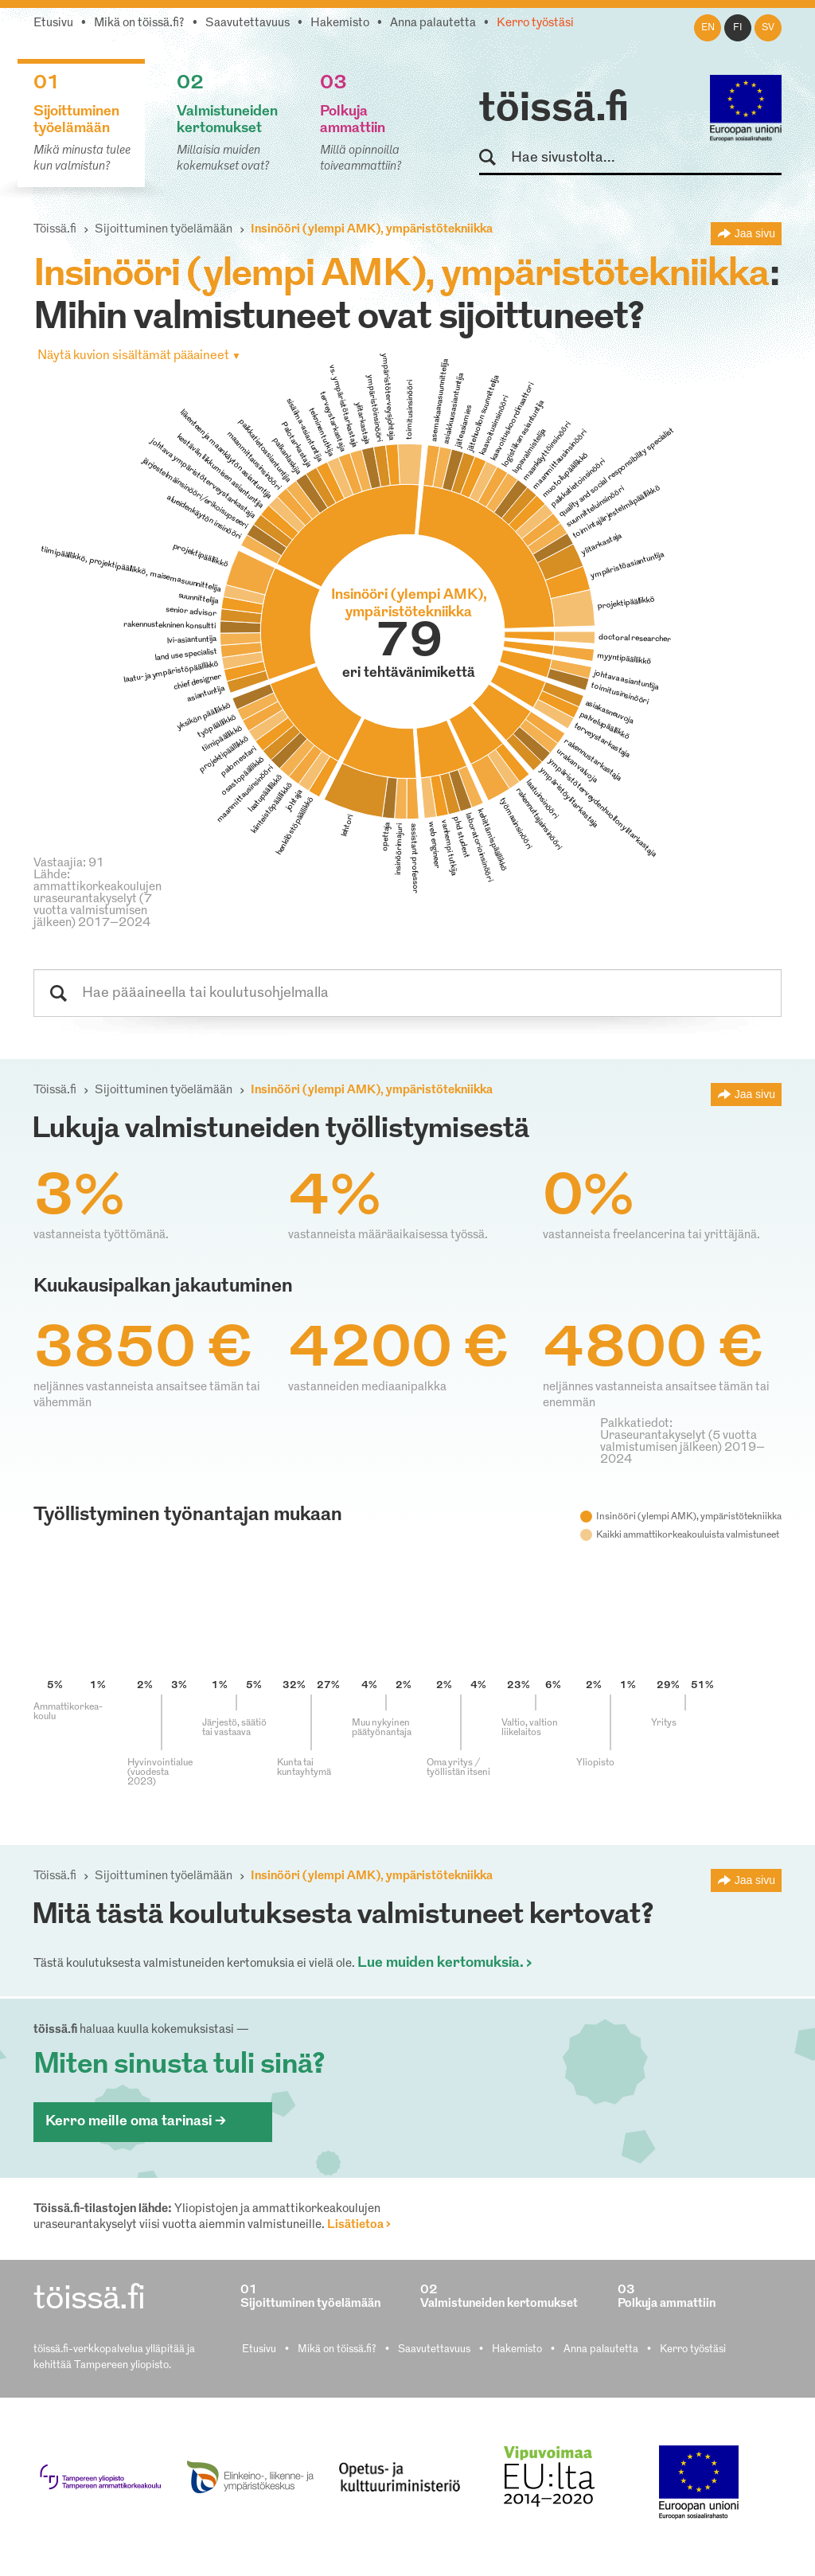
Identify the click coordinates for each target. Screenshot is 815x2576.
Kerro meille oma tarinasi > (135, 2121)
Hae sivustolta (494, 158)
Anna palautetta (433, 23)
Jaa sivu (755, 233)
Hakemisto (339, 23)
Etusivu (53, 23)
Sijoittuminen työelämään (163, 230)
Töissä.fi (54, 230)
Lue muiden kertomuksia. (440, 1963)
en (708, 28)
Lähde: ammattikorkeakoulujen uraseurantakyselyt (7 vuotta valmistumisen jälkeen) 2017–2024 (97, 899)
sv (768, 28)
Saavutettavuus (247, 23)
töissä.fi (554, 110)
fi (738, 28)
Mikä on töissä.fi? (139, 23)
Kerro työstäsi (535, 23)
